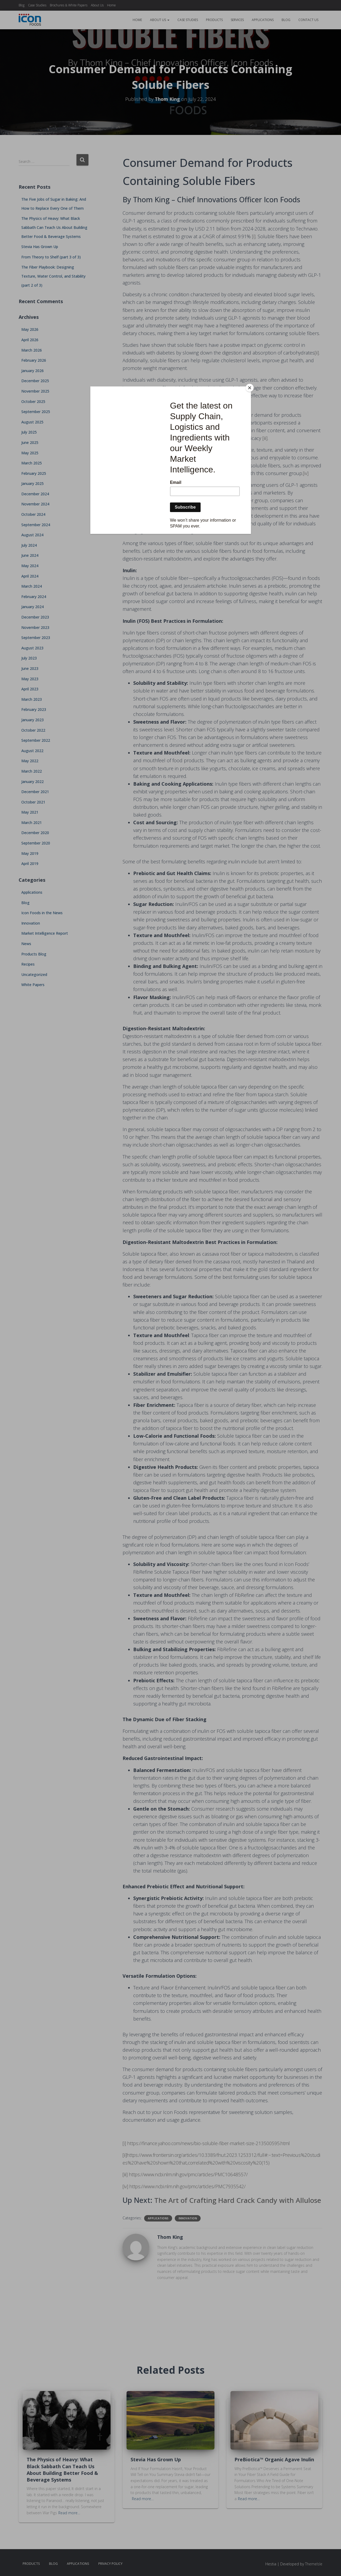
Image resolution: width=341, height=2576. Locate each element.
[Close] (250, 388)
